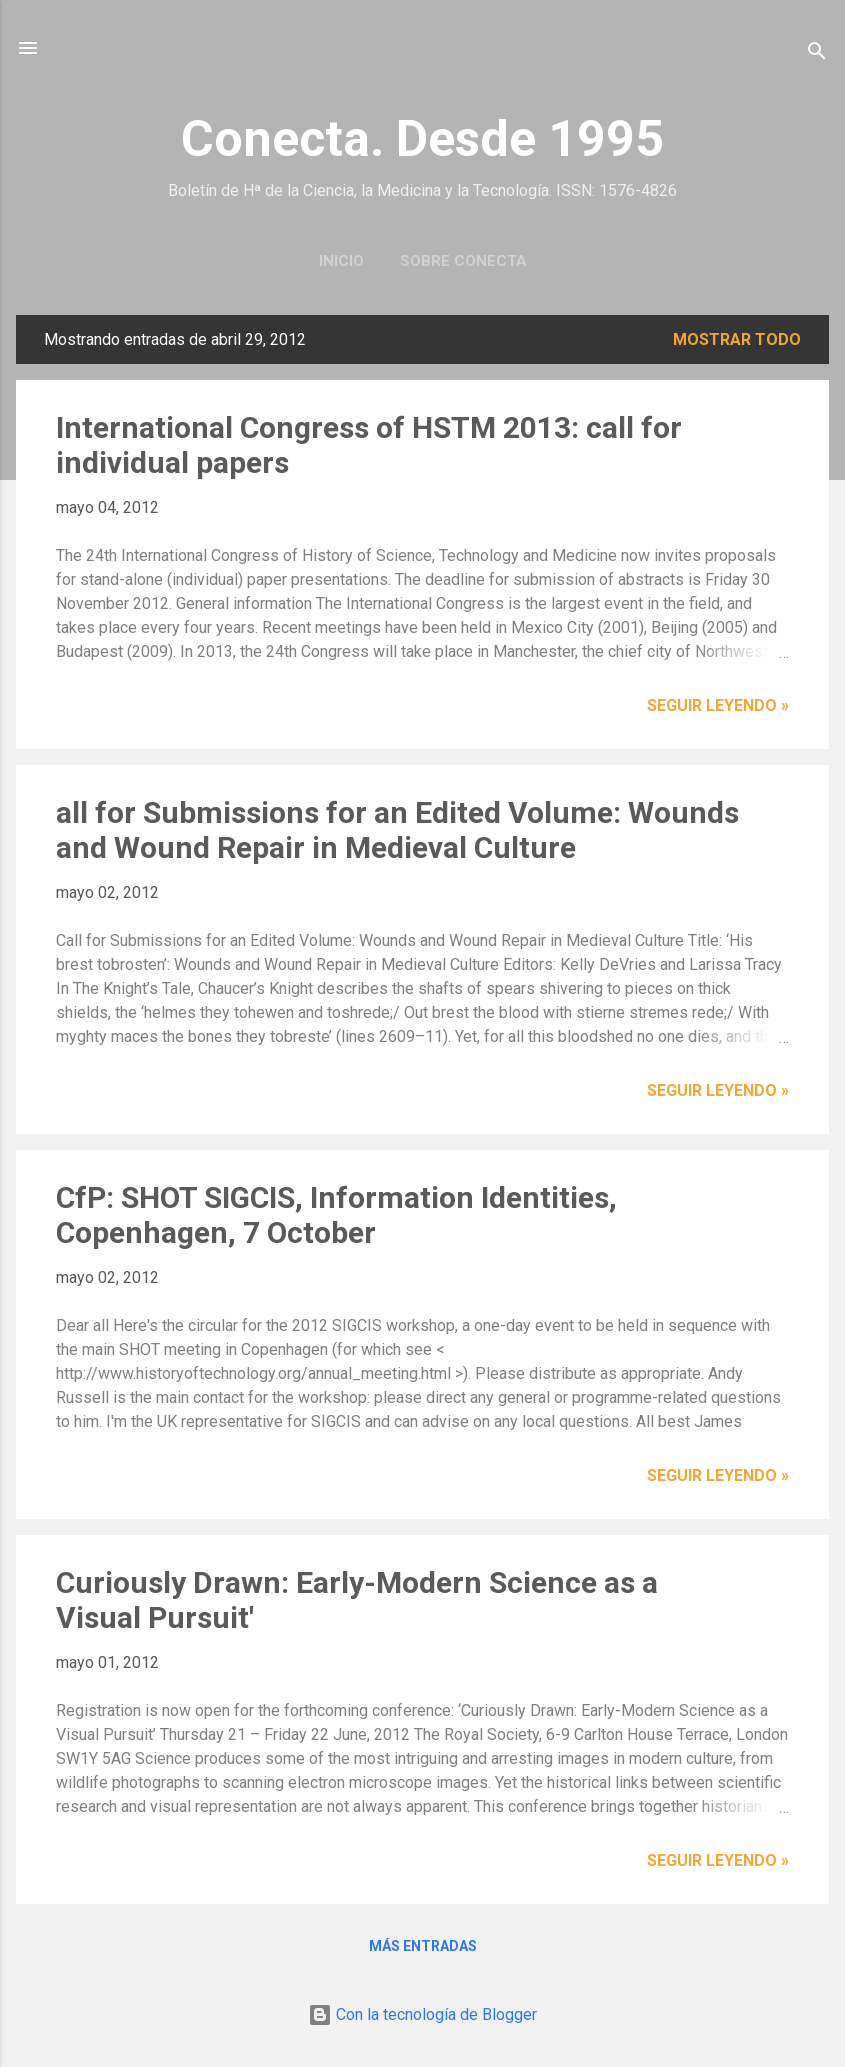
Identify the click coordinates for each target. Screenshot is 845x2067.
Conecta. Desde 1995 (422, 139)
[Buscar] (817, 54)
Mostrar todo (737, 339)
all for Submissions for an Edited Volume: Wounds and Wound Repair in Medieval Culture (397, 830)
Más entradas (423, 1946)
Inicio (341, 261)
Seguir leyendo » (718, 705)
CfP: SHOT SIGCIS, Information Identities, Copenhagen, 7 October (336, 1215)
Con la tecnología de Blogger (422, 2014)
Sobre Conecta (463, 261)
